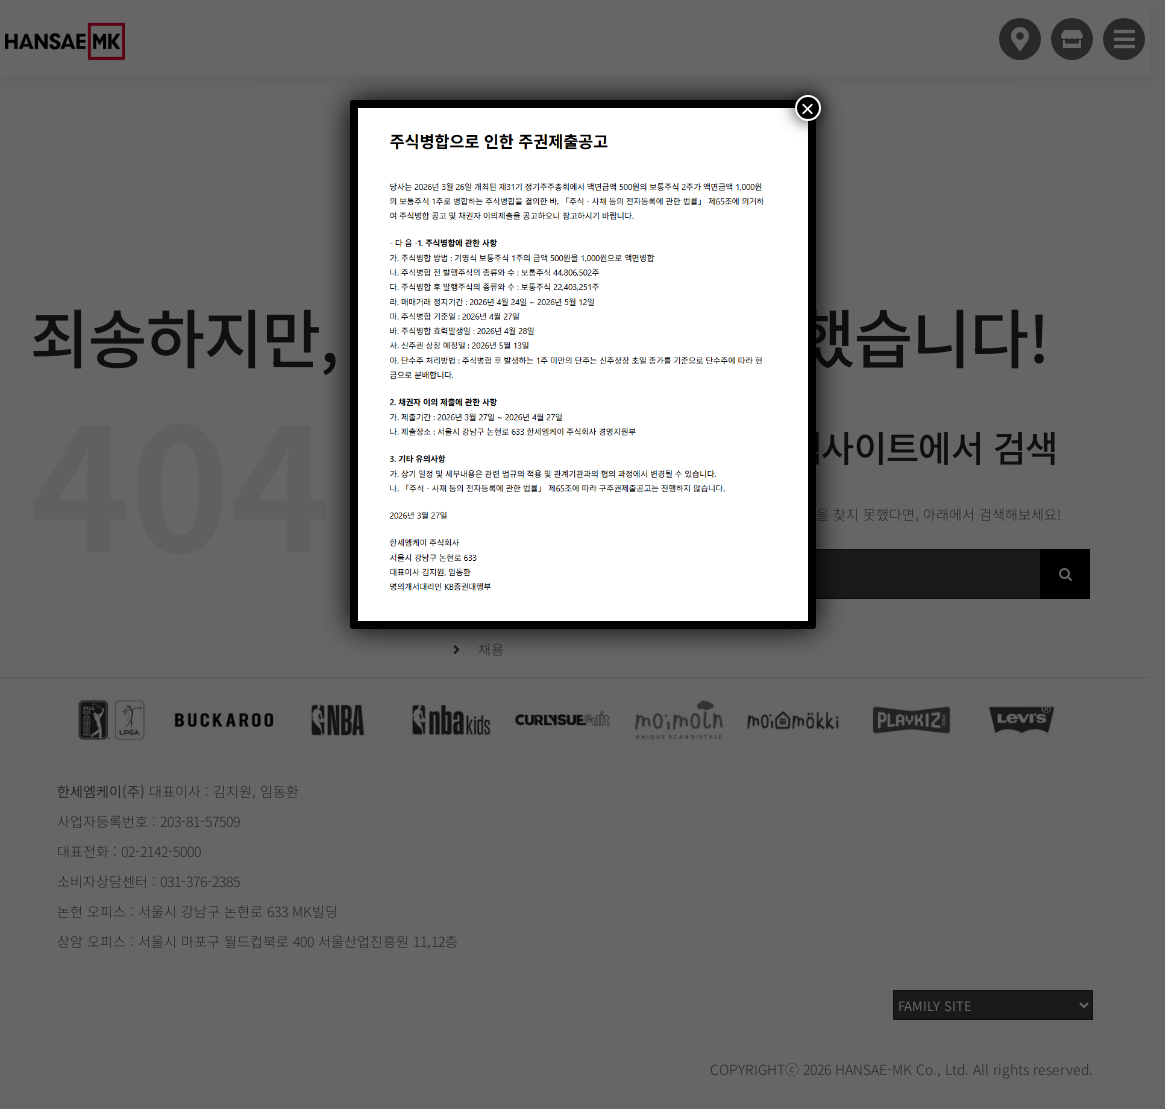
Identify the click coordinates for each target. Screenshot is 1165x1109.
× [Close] (807, 108)
